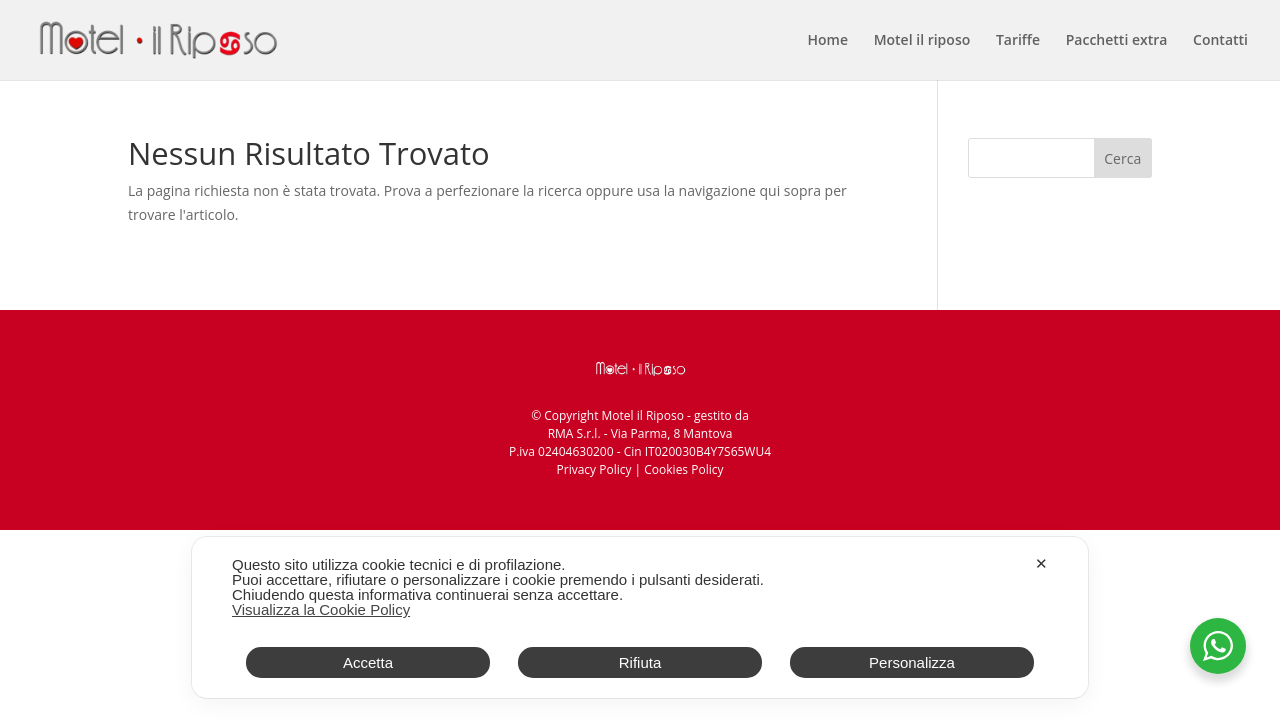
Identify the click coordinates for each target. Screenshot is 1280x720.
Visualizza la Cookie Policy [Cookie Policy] (321, 609)
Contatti (1220, 41)
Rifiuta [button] (640, 662)
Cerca (1122, 158)
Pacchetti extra (1117, 41)
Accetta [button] (368, 662)
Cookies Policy (683, 469)
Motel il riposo (922, 41)
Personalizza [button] (912, 662)
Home (828, 41)
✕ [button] (1041, 563)
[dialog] (640, 617)
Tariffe (1018, 41)
